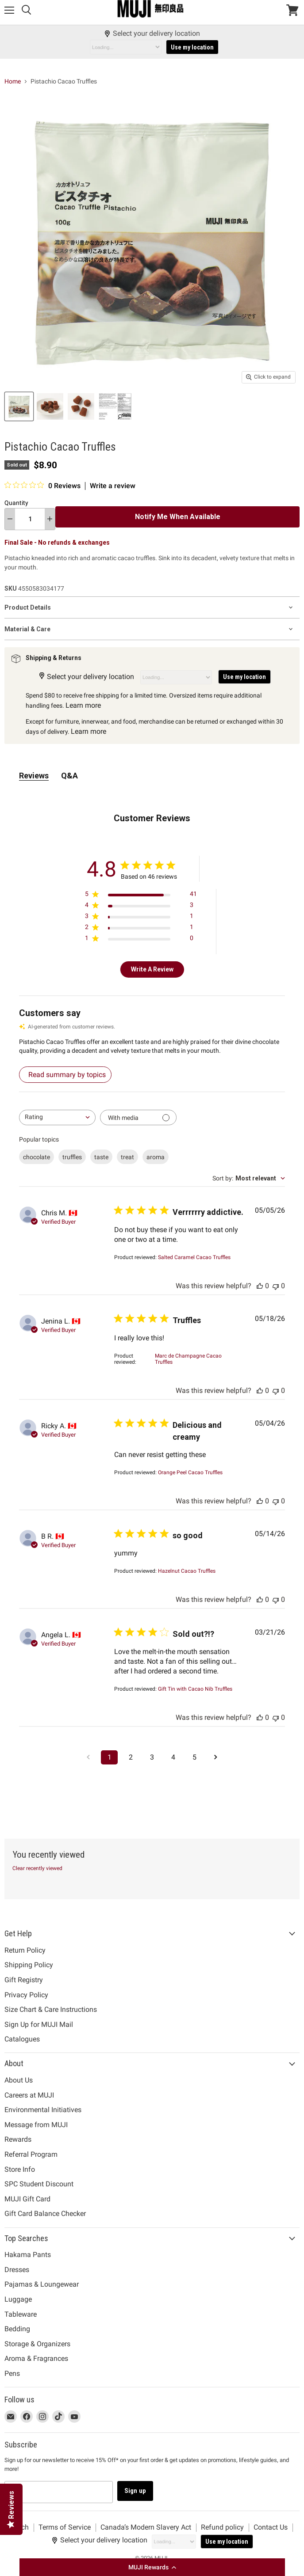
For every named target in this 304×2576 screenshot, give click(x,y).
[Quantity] (30, 519)
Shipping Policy (28, 1965)
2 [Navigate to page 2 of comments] (131, 1757)
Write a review (112, 486)
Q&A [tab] (69, 775)
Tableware (20, 2314)
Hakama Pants (27, 2254)
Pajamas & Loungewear (41, 2284)
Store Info (19, 2169)
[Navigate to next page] (215, 1757)
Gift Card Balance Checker (45, 2213)
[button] (152, 2567)
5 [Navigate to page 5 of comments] (194, 1757)
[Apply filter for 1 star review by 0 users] (141, 939)
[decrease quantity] (10, 519)
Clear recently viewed (37, 1868)
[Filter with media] (138, 1117)
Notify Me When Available (177, 516)
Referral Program (31, 2154)
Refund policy (222, 2527)
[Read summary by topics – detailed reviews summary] (65, 1074)
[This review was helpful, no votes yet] (260, 1286)
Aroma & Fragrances (36, 2358)
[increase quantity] (50, 519)
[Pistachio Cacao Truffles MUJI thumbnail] (19, 406)
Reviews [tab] (34, 775)
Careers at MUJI (29, 2095)
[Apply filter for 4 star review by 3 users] (141, 906)
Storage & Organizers (37, 2344)
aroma (155, 1157)
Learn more (83, 705)
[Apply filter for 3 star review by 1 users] (141, 917)
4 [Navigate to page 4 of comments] (173, 1757)
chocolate (36, 1157)
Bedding (17, 2329)
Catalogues (22, 2039)
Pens (12, 2373)
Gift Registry (23, 1980)
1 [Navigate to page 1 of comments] (110, 1757)
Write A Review (152, 969)
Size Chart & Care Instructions (50, 2009)
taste (101, 1157)
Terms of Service (64, 2527)
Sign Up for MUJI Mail (38, 2024)
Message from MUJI (36, 2125)
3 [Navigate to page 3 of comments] (152, 1757)
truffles (72, 1157)
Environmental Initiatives (42, 2110)
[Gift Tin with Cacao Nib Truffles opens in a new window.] (195, 1689)
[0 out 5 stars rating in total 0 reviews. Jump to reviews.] (42, 485)
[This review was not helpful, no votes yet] (276, 1286)
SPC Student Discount (38, 2184)
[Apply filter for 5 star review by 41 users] (141, 895)
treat (127, 1157)
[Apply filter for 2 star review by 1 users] (141, 928)
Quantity (16, 502)
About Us (18, 2080)
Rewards (17, 2139)
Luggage (18, 2299)
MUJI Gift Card (27, 2199)
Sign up (135, 2491)
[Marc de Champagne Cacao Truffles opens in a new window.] (195, 1359)
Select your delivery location (152, 34)
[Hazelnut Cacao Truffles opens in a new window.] (186, 1571)
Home (12, 81)
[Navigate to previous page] (88, 1757)
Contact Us (271, 2527)
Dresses (16, 2269)
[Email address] (58, 2492)
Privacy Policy (26, 1995)
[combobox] (57, 1117)
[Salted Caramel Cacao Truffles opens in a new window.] (194, 1257)
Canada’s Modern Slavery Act (145, 2527)
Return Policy (25, 1950)
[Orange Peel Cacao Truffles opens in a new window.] (190, 1472)
